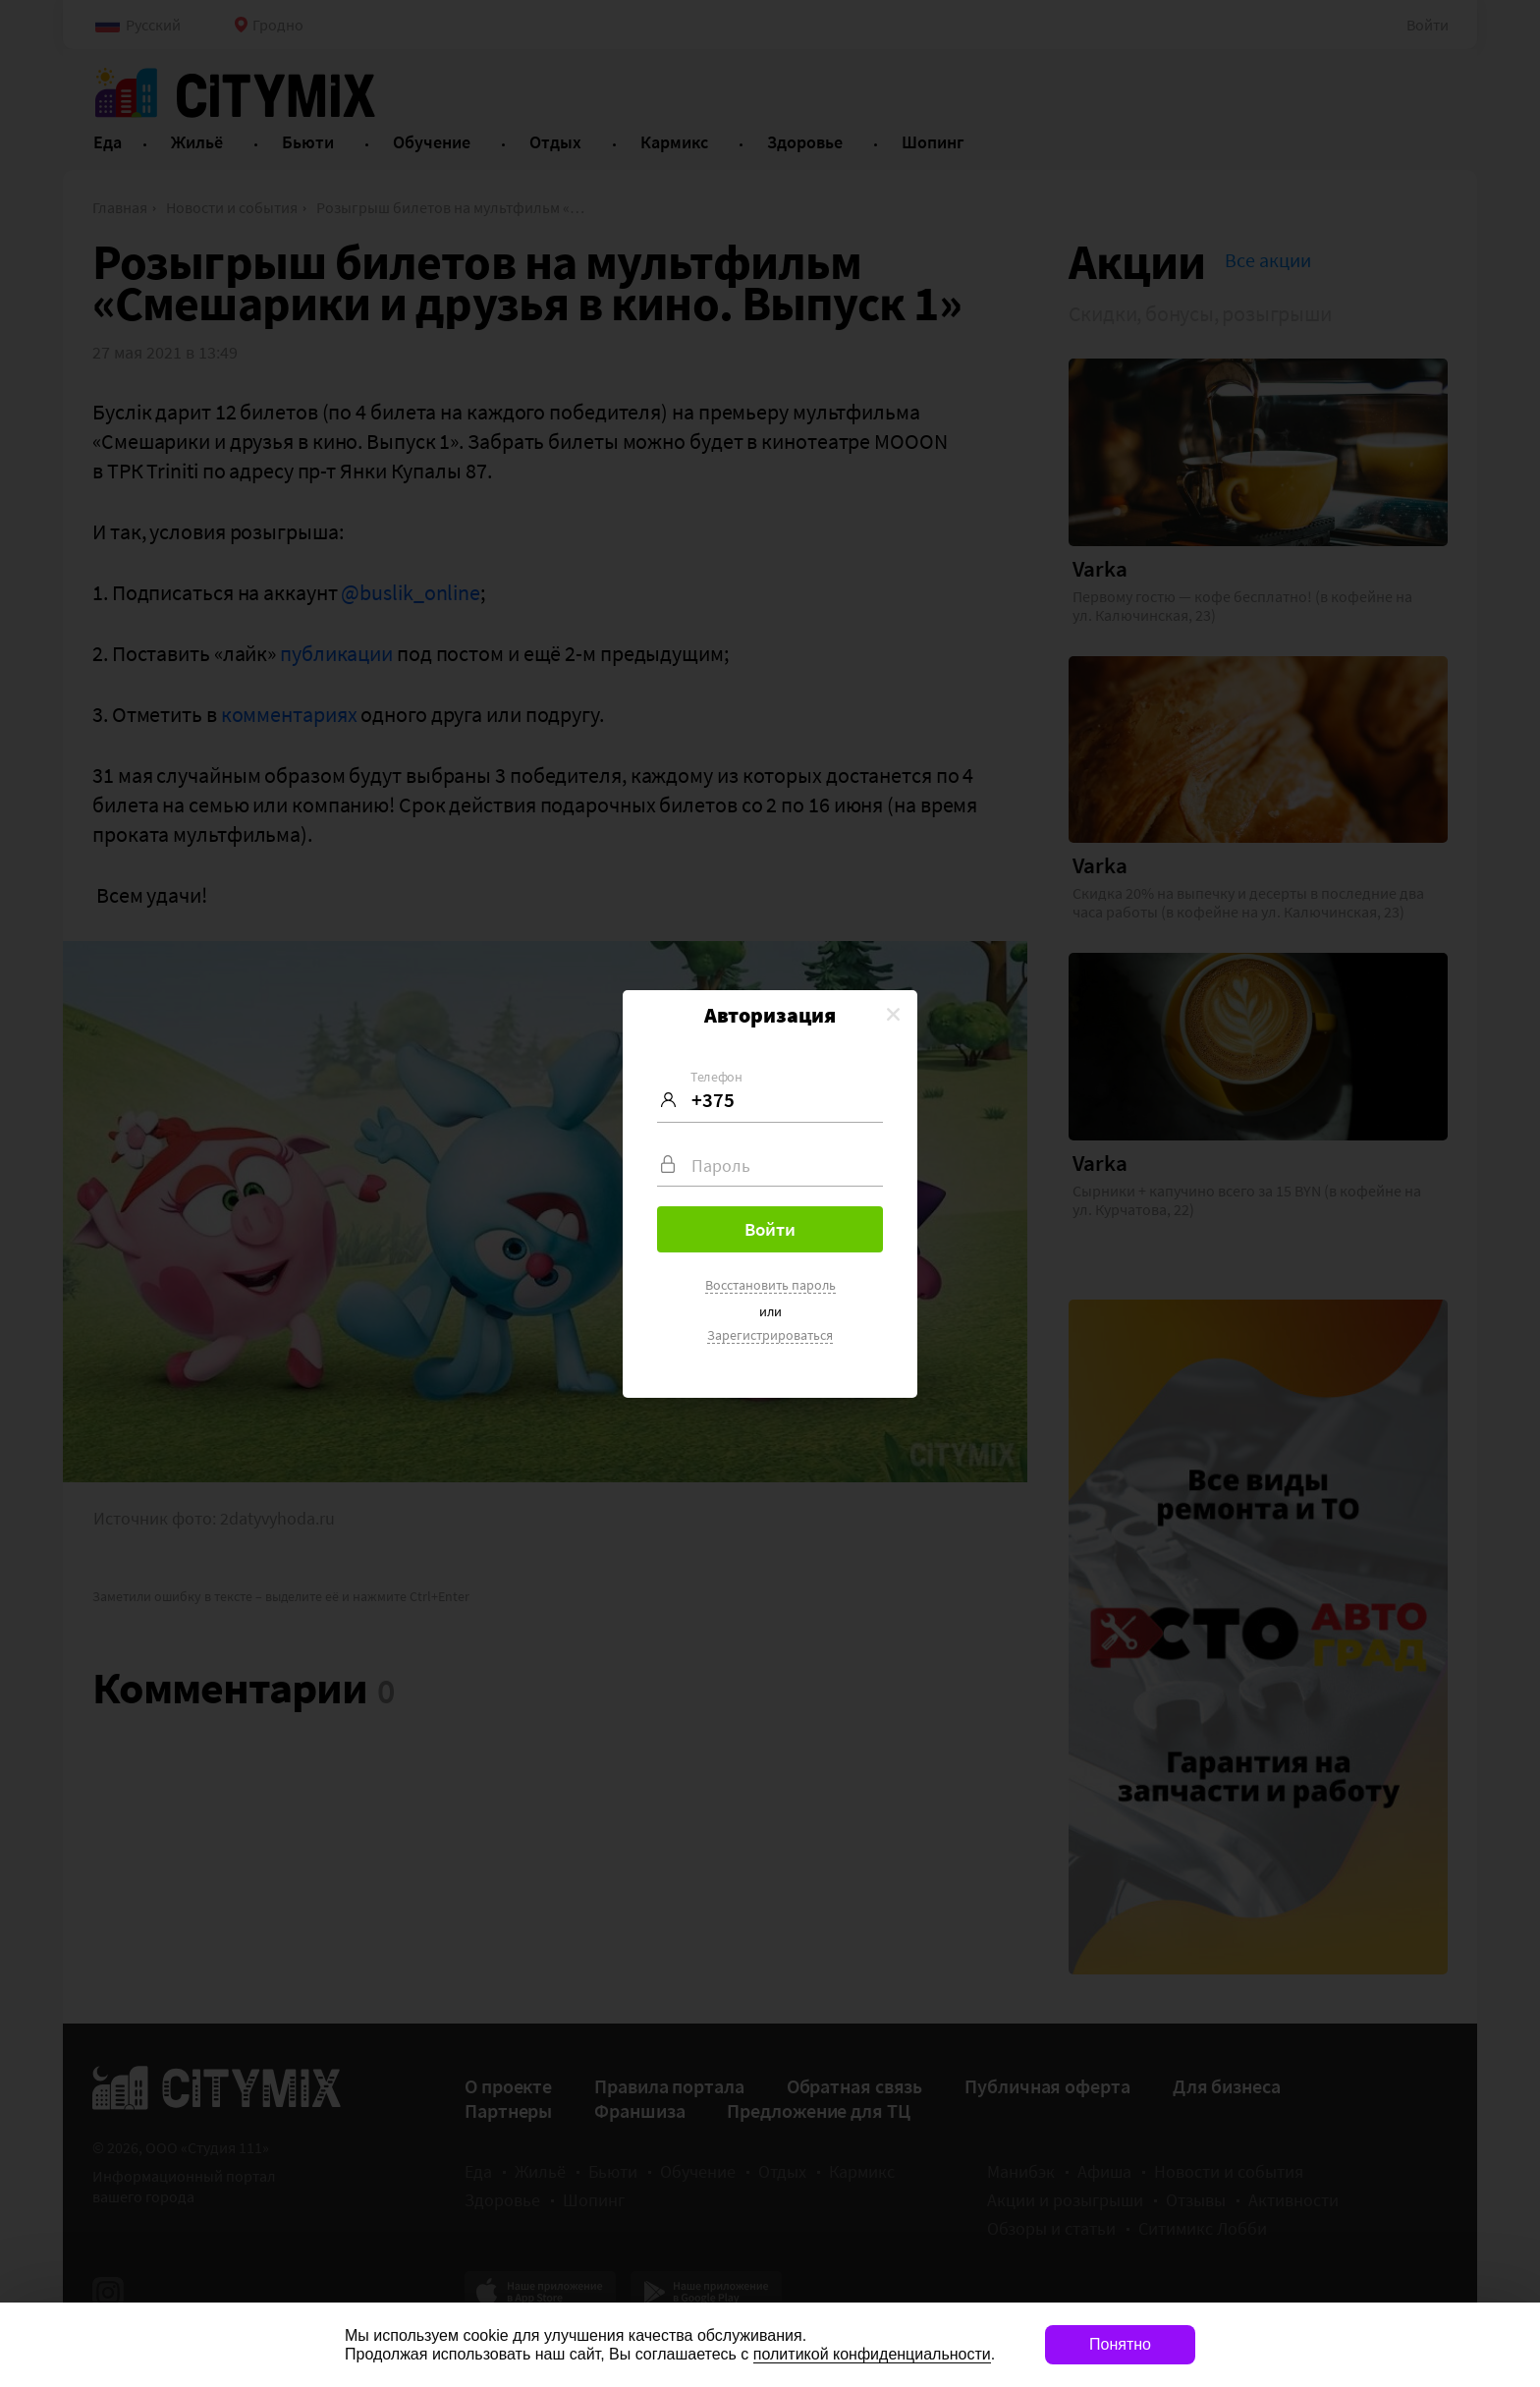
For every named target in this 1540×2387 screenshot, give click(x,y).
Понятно (1120, 2344)
